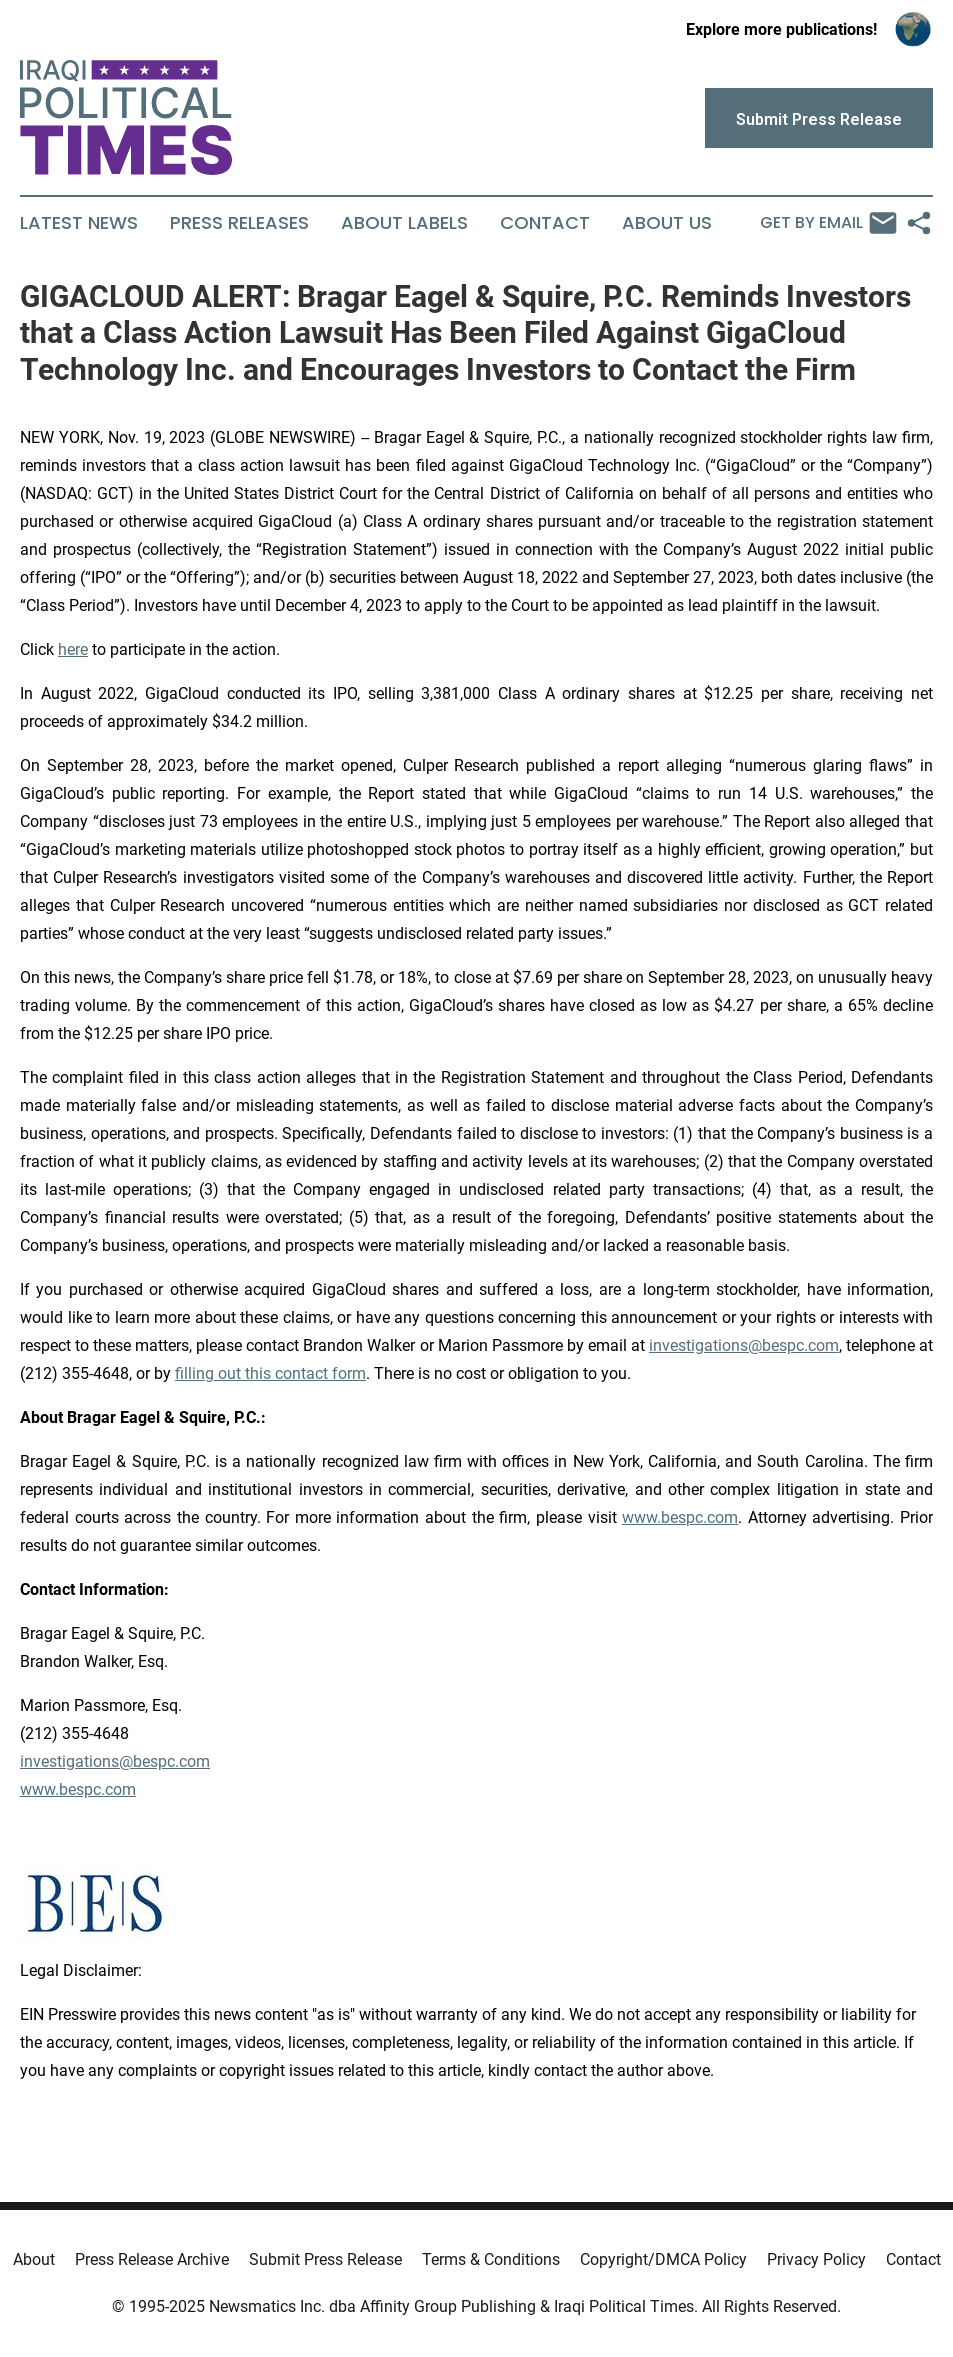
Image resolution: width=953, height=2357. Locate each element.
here (73, 649)
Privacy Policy (816, 2259)
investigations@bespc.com (744, 1345)
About (34, 2259)
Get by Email (828, 223)
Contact (545, 223)
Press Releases (239, 223)
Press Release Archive (152, 2259)
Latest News (79, 223)
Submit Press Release (325, 2259)
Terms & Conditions (491, 2259)
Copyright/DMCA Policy (663, 2259)
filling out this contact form (270, 1373)
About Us (667, 223)
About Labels (404, 223)
